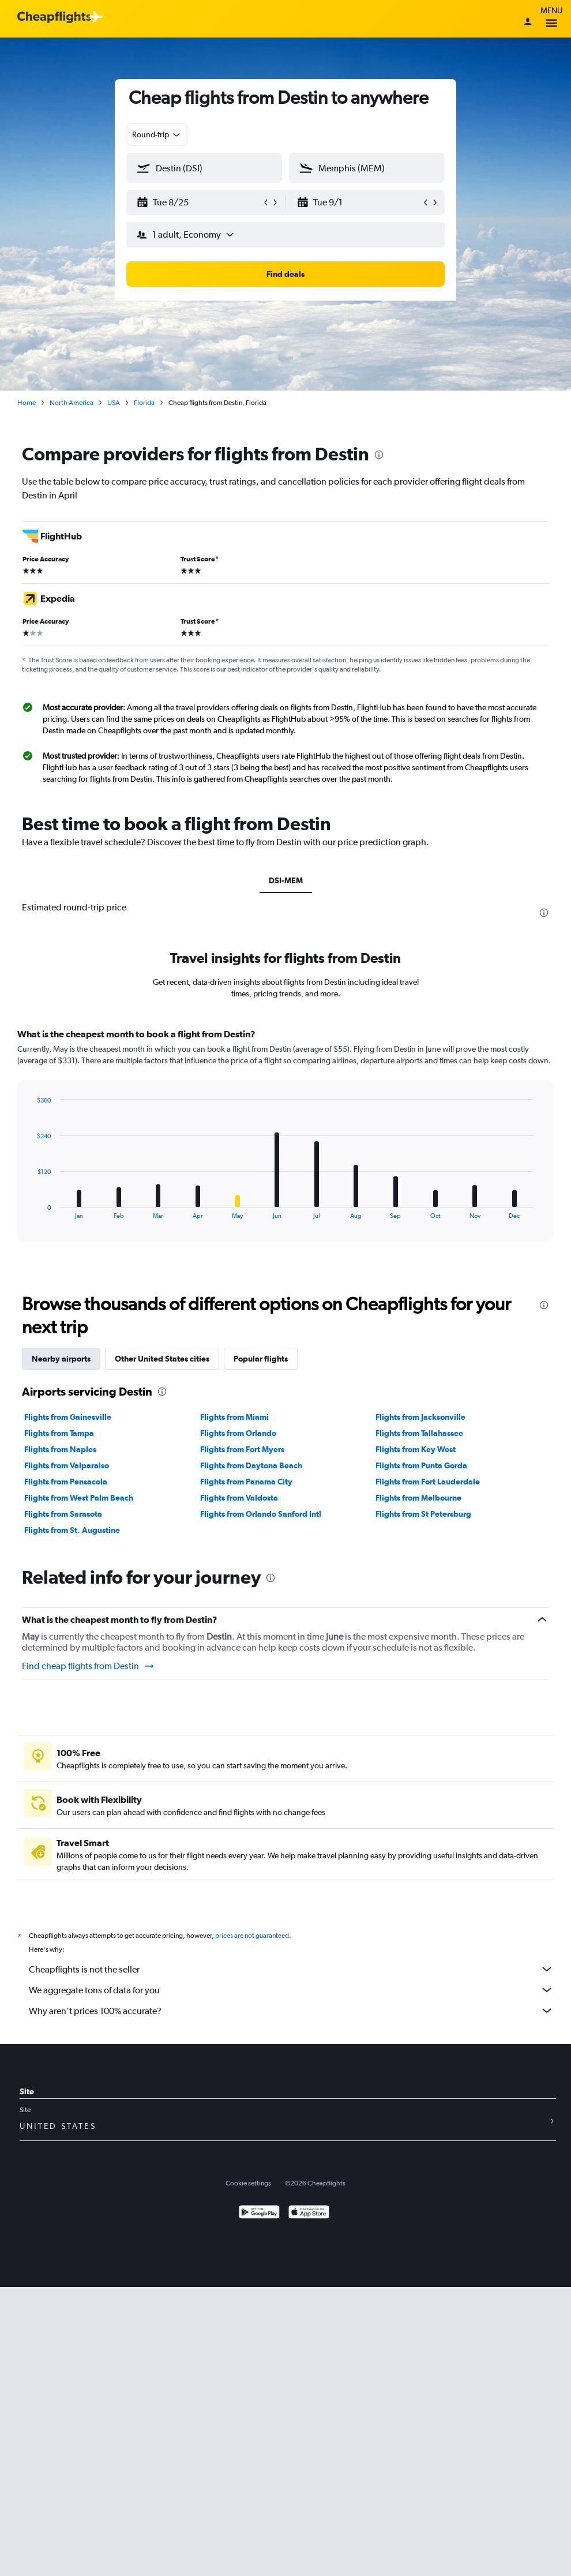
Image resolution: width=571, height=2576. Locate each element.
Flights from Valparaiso (66, 1465)
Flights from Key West (415, 1449)
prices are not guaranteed (252, 1936)
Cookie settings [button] (248, 2183)
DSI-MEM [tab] (286, 880)
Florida (144, 403)
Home (26, 403)
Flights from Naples (60, 1449)
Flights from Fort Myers (242, 1449)
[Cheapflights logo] (54, 17)
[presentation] (379, 454)
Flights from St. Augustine (72, 1530)
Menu (551, 19)
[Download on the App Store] (309, 2213)
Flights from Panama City (246, 1481)
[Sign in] (527, 22)
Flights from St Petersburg (423, 1513)
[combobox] (156, 134)
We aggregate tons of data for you (291, 1990)
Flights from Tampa (59, 1433)
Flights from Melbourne (418, 1497)
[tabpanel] (285, 1146)
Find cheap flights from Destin (88, 1666)
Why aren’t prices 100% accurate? (291, 2011)
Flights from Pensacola (65, 1481)
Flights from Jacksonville (420, 1417)
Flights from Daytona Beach (251, 1465)
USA (113, 403)
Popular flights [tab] (261, 1358)
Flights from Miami (234, 1417)
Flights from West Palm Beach (78, 1497)
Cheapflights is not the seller (291, 1969)
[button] (199, 202)
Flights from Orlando (238, 1433)
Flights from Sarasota (63, 1513)
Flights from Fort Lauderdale (427, 1481)
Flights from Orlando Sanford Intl (260, 1513)
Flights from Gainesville (67, 1417)
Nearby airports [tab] (61, 1358)
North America (71, 403)
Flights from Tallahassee (419, 1433)
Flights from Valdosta (239, 1497)
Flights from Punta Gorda (421, 1465)
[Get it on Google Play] (259, 2213)
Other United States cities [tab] (162, 1358)
